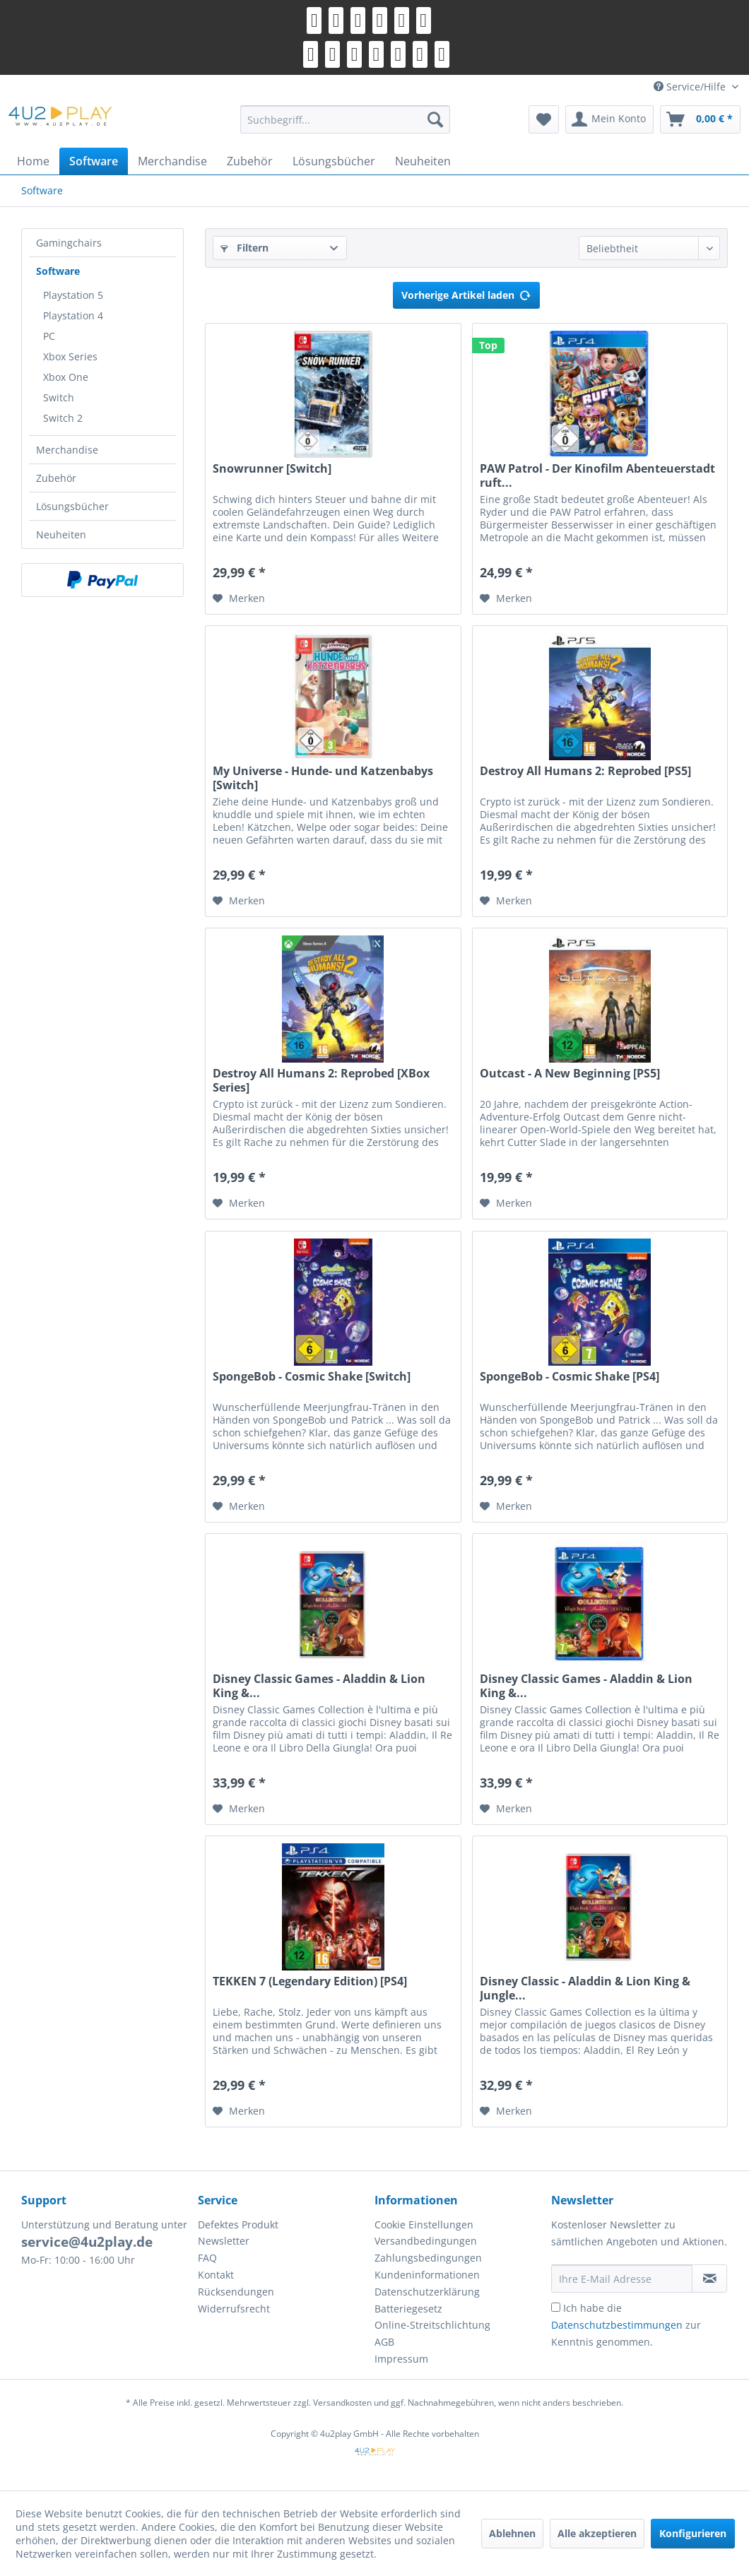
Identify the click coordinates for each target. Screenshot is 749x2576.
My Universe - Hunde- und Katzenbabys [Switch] (323, 778)
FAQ (207, 2257)
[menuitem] (345, 119)
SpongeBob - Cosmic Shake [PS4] (569, 1376)
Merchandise (67, 449)
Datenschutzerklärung (427, 2291)
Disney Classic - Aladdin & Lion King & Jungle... (585, 1988)
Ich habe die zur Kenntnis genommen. (626, 2324)
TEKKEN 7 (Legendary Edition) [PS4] (310, 1981)
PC (49, 336)
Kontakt (216, 2274)
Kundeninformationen (427, 2274)
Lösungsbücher (72, 506)
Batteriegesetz (408, 2308)
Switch (58, 397)
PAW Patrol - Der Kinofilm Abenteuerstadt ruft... (597, 475)
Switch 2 (63, 418)
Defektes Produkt (238, 2224)
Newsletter (223, 2240)
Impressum (401, 2358)
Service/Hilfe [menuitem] (691, 86)
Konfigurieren (692, 2533)
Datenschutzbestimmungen (617, 2325)
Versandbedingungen (425, 2240)
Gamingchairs (69, 242)
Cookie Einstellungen (423, 2224)
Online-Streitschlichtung (432, 2325)
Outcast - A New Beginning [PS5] (570, 1073)
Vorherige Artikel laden (466, 293)
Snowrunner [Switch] (272, 468)
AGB (384, 2341)
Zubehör (56, 478)
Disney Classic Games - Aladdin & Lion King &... (319, 1686)
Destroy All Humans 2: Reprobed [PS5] (585, 771)
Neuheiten (61, 534)
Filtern (244, 247)
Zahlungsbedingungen (428, 2257)
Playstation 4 (73, 315)
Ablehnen (512, 2533)
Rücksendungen (236, 2291)
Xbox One (65, 377)
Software (58, 271)
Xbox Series (70, 356)
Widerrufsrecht (234, 2308)
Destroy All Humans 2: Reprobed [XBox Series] (321, 1080)
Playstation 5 (73, 295)
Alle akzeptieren (597, 2533)
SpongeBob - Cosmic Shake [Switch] (312, 1376)
